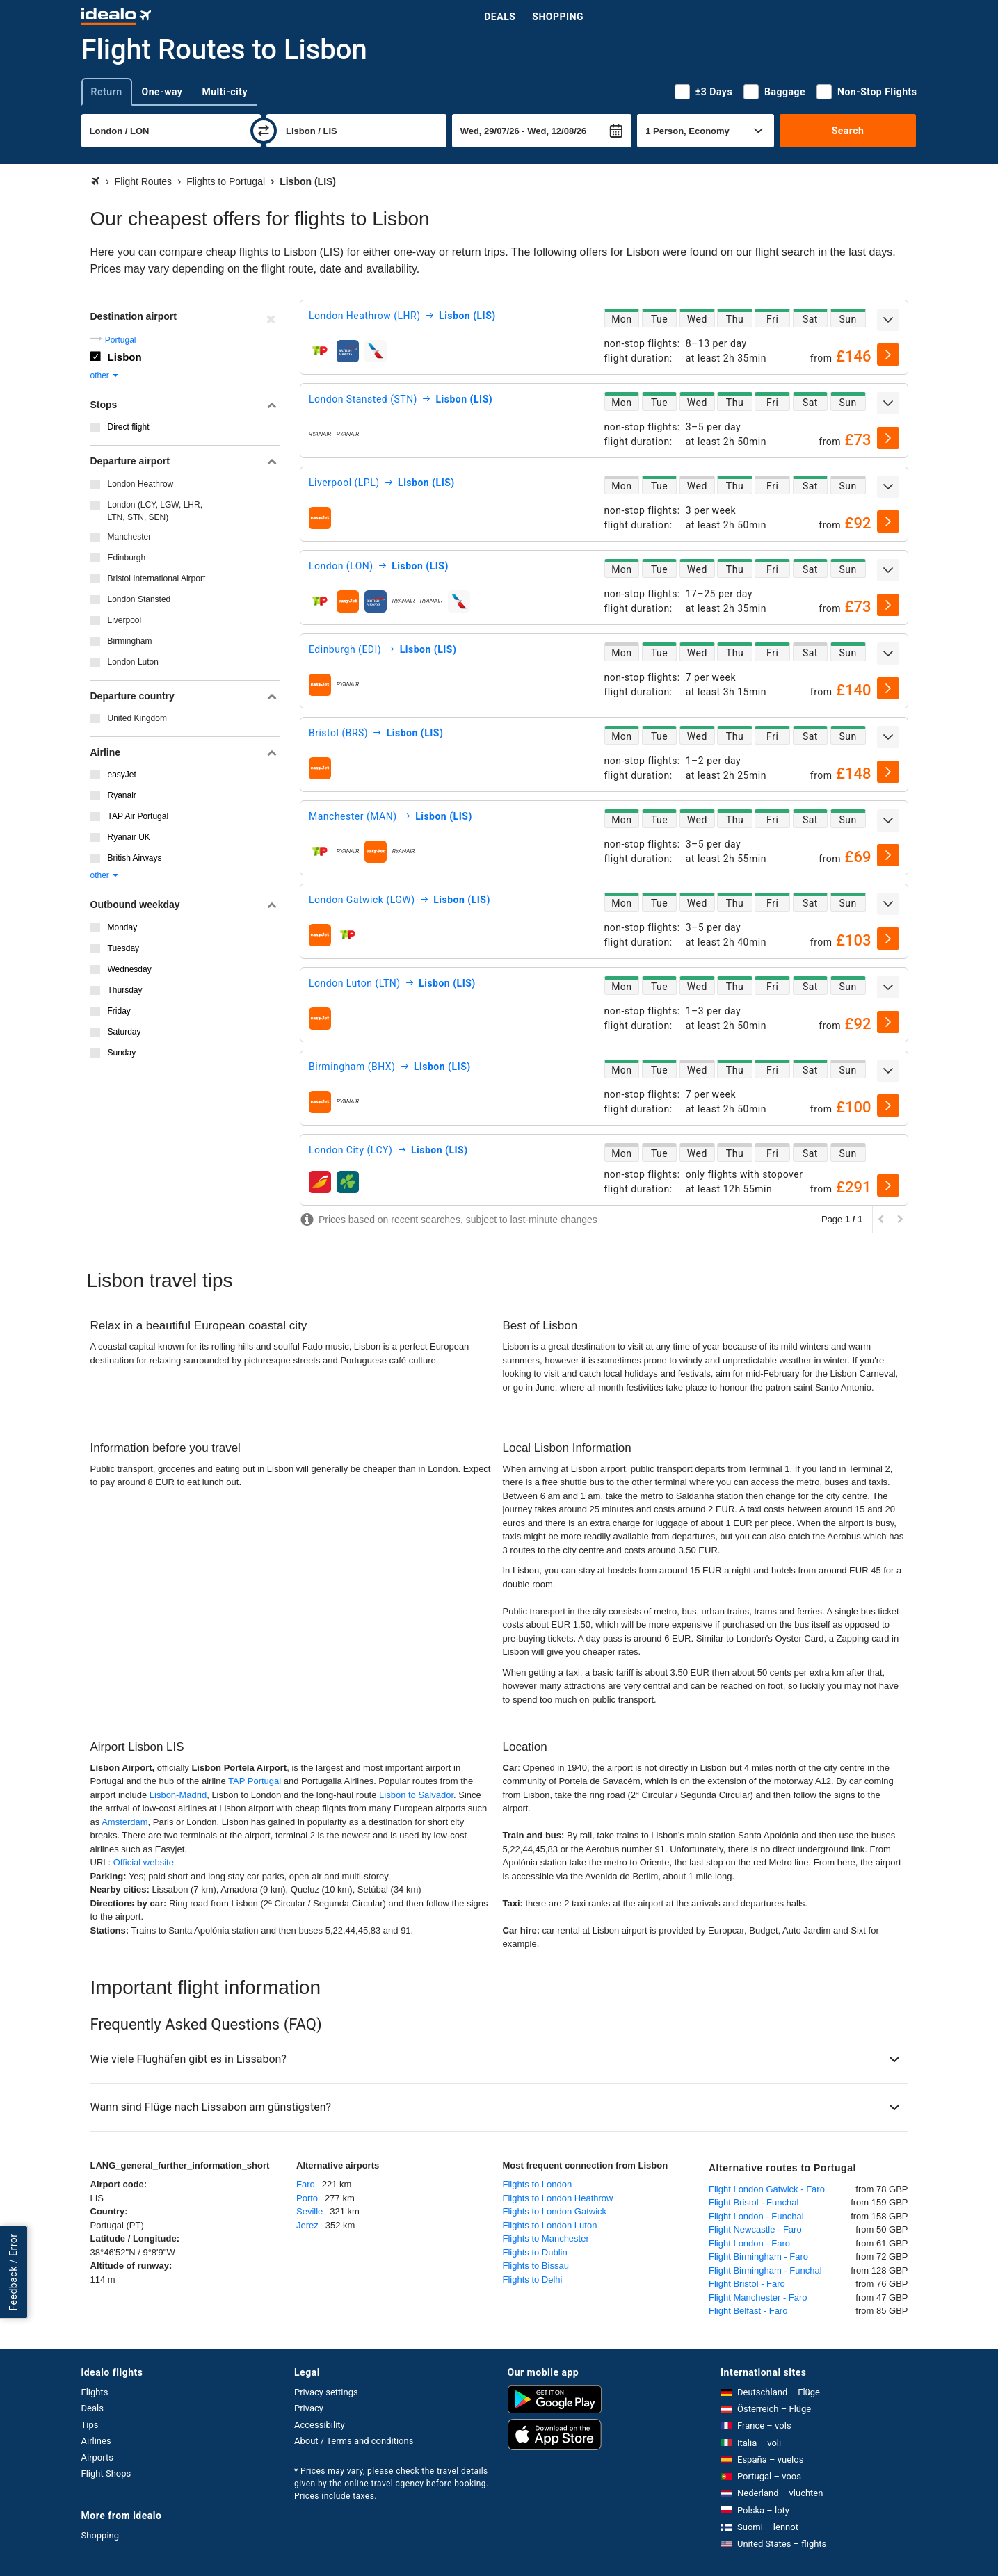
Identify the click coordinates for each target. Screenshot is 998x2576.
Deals (499, 16)
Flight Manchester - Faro (758, 2297)
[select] (888, 354)
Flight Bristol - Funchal (753, 2202)
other (105, 375)
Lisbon (125, 357)
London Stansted (139, 599)
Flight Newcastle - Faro (755, 2229)
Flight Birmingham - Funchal (765, 2270)
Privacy (308, 2408)
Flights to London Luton (550, 2225)
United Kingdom (137, 718)
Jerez (307, 2225)
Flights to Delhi (533, 2279)
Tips (90, 2425)
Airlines (96, 2441)
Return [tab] (106, 91)
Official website (143, 1862)
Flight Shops (106, 2473)
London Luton (133, 662)
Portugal (120, 340)
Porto (307, 2198)
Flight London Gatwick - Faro (767, 2189)
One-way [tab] (162, 91)
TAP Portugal (254, 1781)
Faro (305, 2184)
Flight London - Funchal (756, 2216)
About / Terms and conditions (353, 2441)
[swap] (263, 131)
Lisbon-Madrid (178, 1795)
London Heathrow (141, 484)
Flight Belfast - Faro (748, 2311)
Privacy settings (326, 2392)
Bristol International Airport (157, 578)
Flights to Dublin (535, 2252)
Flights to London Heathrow (558, 2198)
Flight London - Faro (749, 2243)
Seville (309, 2211)
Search (848, 130)
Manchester (130, 537)
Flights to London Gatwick (555, 2211)
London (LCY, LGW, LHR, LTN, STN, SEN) (155, 511)
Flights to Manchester (546, 2238)
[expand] (888, 320)
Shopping (557, 16)
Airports (97, 2457)
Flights (94, 2392)
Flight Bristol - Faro (747, 2283)
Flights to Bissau (536, 2265)
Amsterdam (124, 1822)
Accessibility (319, 2425)
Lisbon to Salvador (416, 1795)
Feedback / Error (13, 2271)
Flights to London (537, 2184)
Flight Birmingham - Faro (758, 2256)
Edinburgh (127, 557)
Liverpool (125, 620)
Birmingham (130, 641)
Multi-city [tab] (225, 91)
